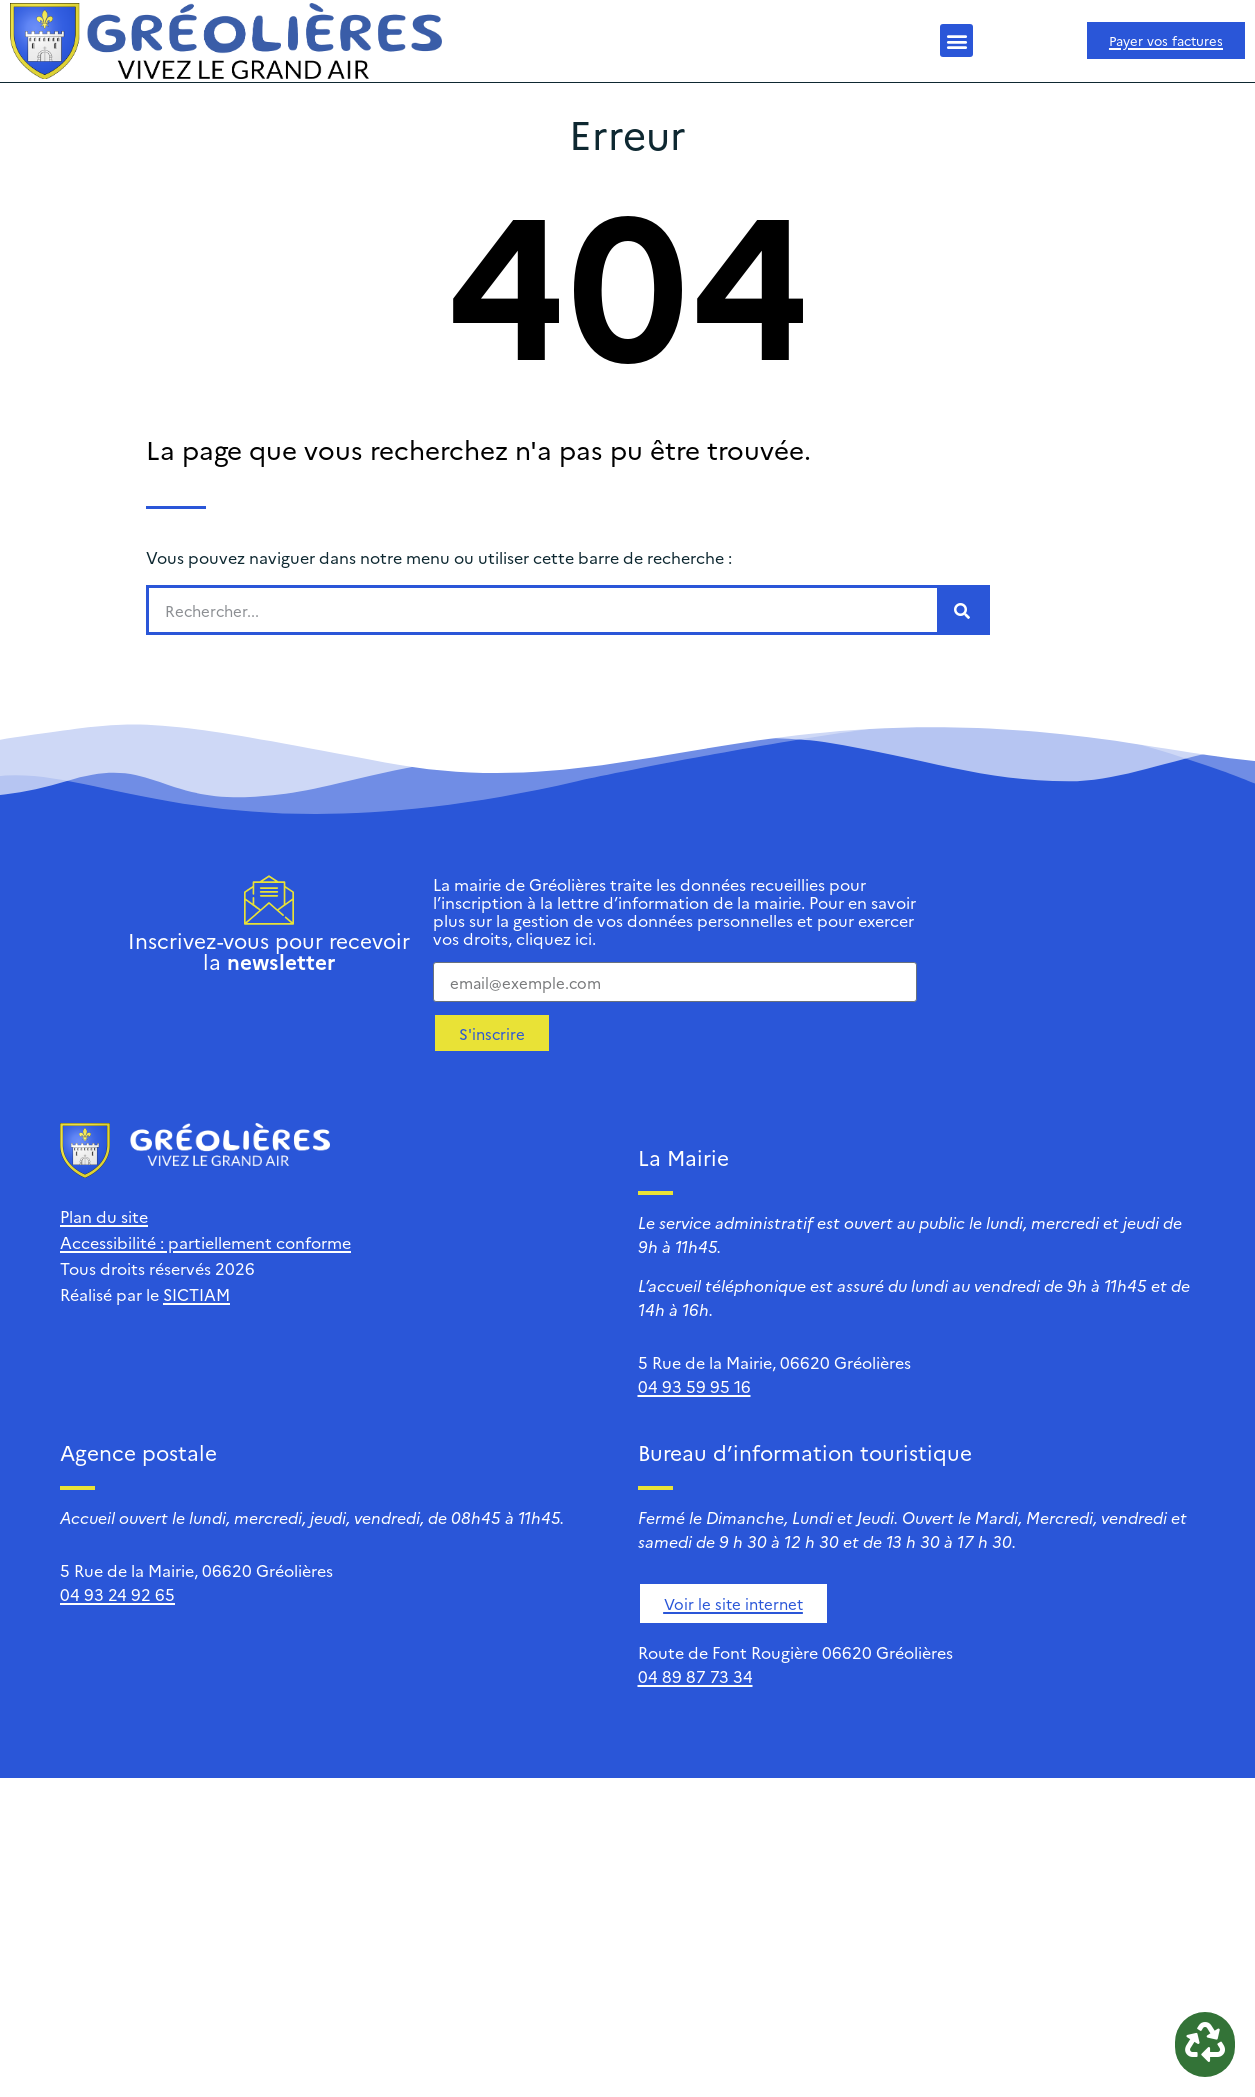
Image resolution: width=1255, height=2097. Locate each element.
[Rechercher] (962, 610)
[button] (956, 40)
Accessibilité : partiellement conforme (205, 1242)
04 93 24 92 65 (117, 1594)
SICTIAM (196, 1294)
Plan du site (104, 1216)
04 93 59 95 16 (694, 1386)
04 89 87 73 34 (695, 1676)
